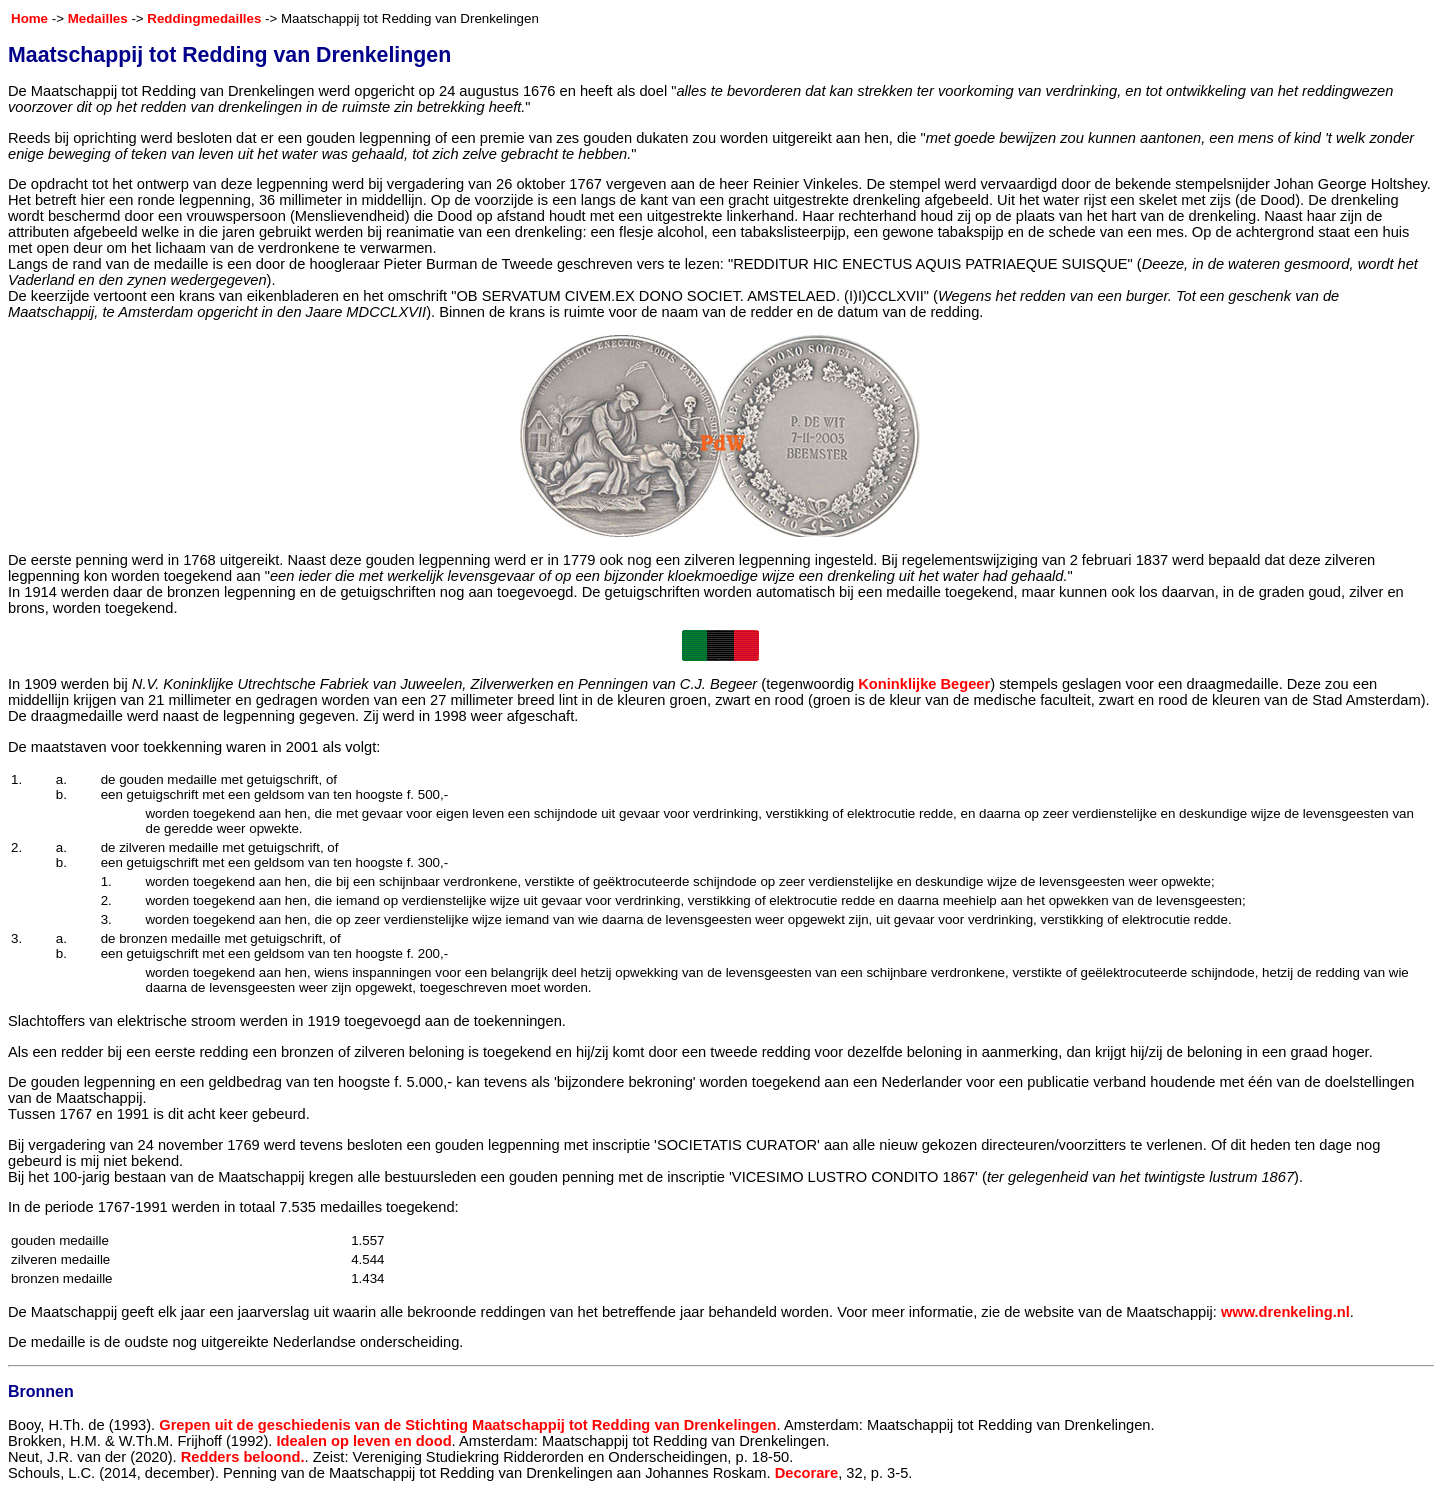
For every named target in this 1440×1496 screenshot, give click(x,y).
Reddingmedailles (204, 18)
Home (29, 18)
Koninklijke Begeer (924, 684)
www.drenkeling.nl (1285, 1312)
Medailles (98, 18)
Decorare (807, 1473)
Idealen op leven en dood (364, 1441)
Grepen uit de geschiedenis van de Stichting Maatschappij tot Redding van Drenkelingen (467, 1425)
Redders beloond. (243, 1457)
